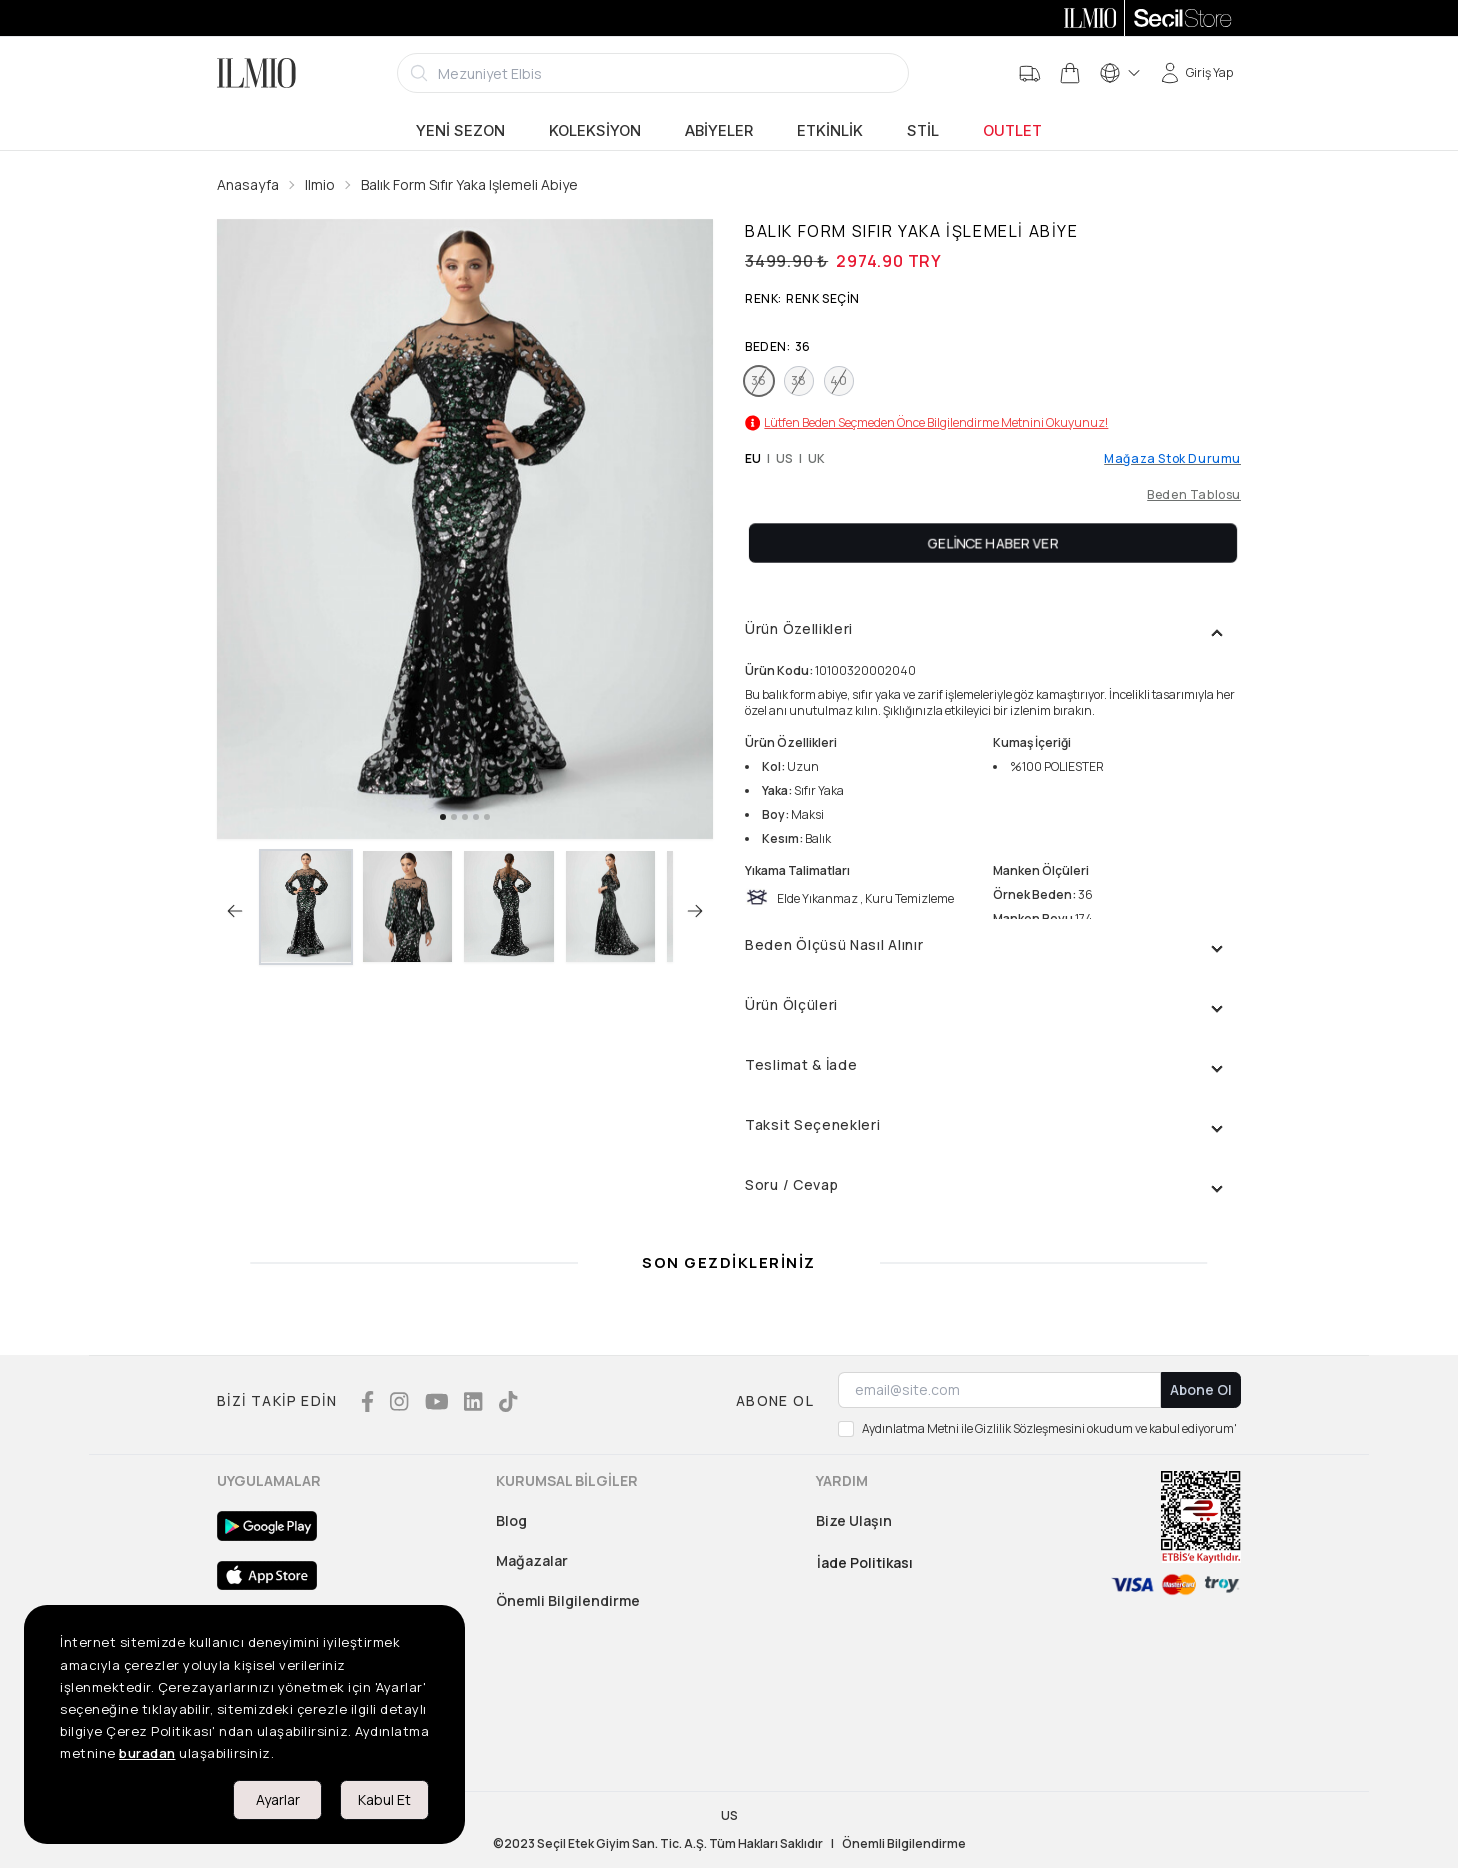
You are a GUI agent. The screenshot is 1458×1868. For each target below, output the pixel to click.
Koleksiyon (595, 131)
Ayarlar (278, 1799)
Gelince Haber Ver (993, 542)
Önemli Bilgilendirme (568, 1600)
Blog (511, 1520)
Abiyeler (719, 131)
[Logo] (256, 73)
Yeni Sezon (460, 131)
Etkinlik (830, 131)
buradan (147, 1753)
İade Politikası (865, 1562)
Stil (923, 131)
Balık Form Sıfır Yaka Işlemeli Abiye (469, 184)
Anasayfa (248, 184)
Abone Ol (1201, 1389)
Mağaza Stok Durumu (1172, 459)
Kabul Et (384, 1799)
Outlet (1012, 131)
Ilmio (320, 184)
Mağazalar (532, 1560)
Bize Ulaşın (854, 1520)
